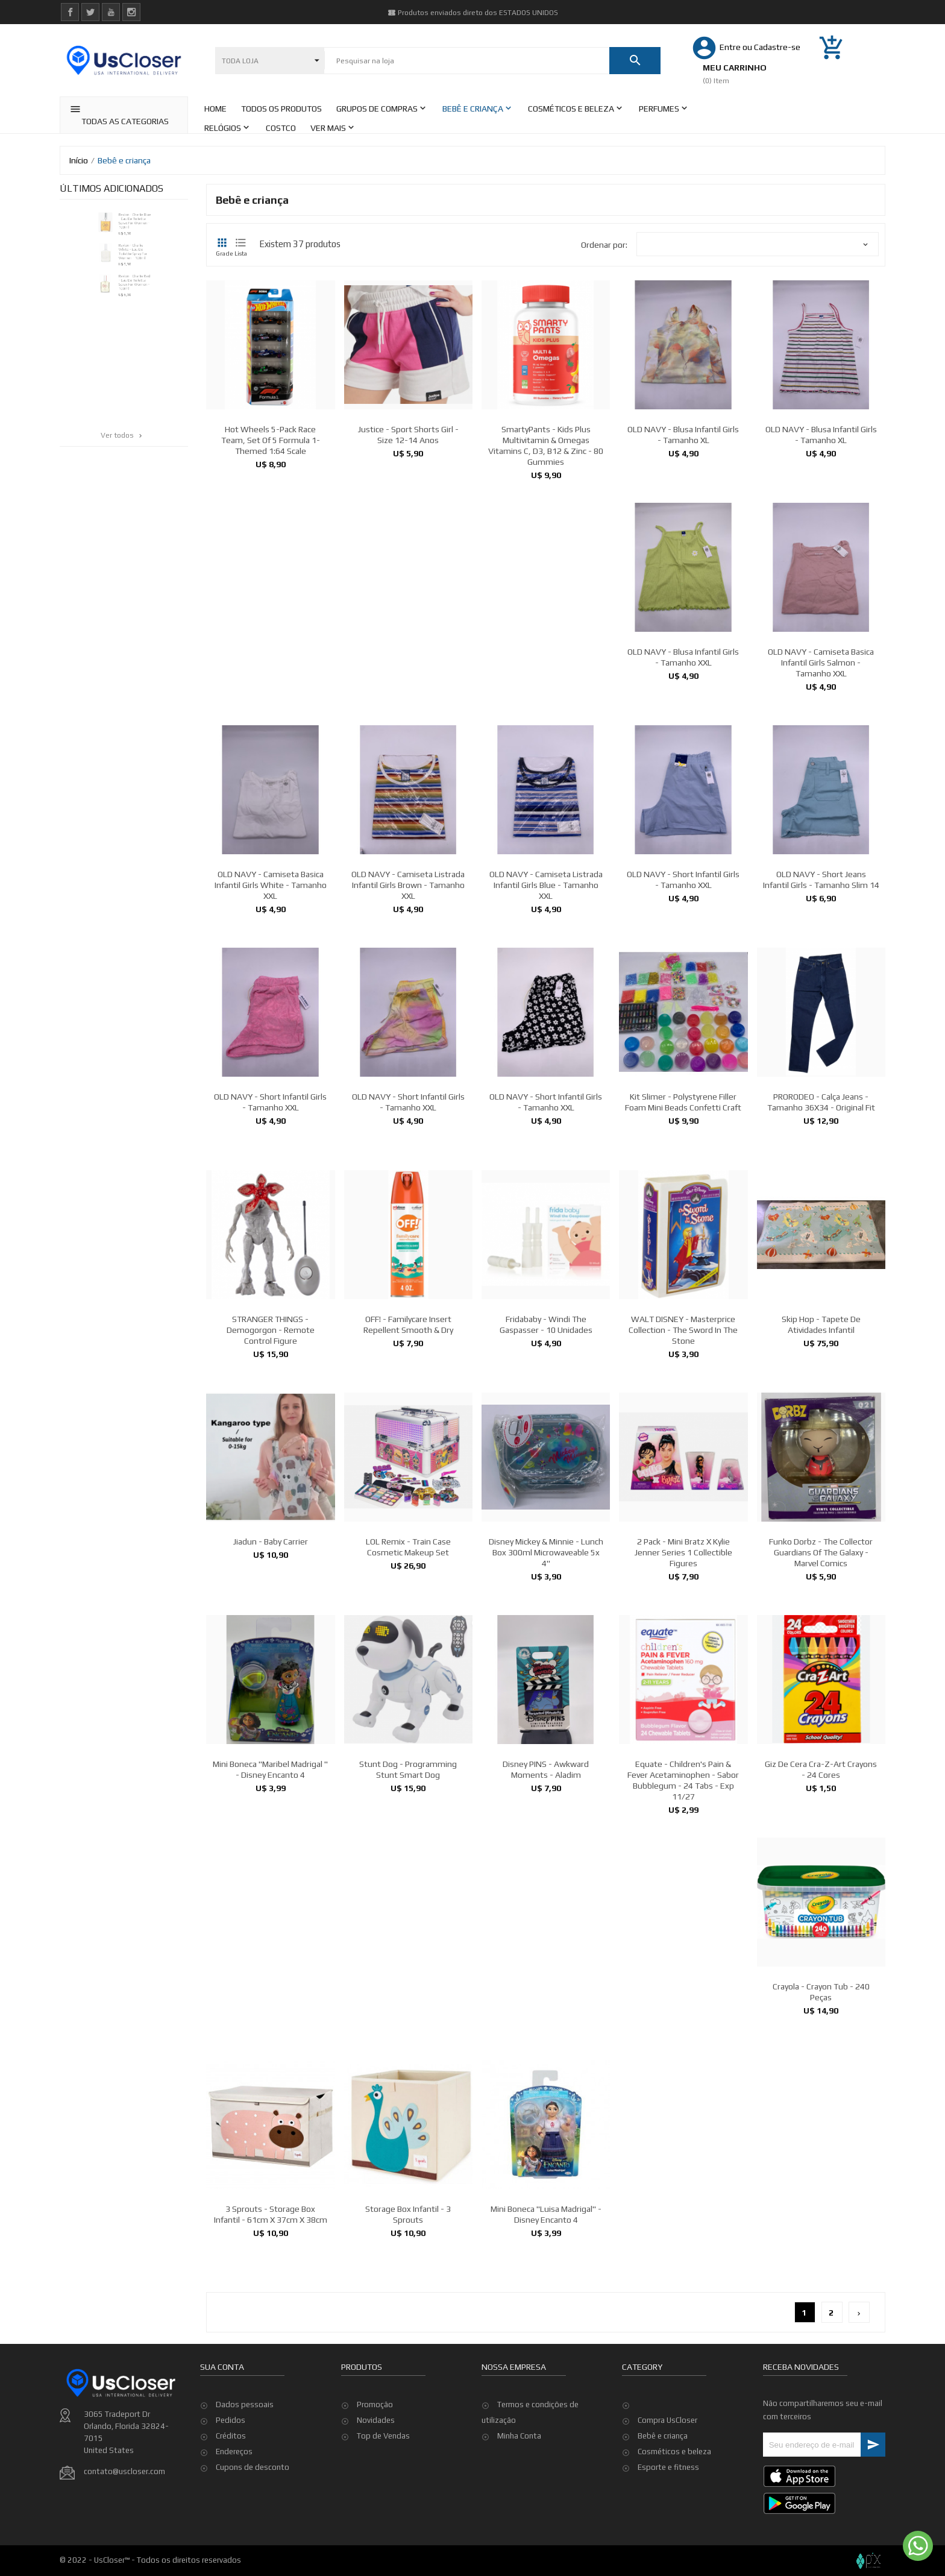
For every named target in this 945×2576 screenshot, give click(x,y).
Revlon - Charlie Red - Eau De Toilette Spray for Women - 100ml (138, 309)
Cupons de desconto (252, 2543)
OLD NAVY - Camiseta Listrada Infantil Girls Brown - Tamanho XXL (408, 1025)
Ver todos (122, 435)
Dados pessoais (245, 2480)
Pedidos (230, 2496)
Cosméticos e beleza (674, 2451)
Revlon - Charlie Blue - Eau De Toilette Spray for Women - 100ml (139, 225)
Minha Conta (519, 2490)
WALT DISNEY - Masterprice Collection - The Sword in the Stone (683, 1469)
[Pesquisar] (466, 61)
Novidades (376, 2475)
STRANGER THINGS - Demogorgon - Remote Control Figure (271, 1469)
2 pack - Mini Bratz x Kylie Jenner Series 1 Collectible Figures (683, 1692)
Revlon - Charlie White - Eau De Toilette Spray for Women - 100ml (136, 267)
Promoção (375, 2459)
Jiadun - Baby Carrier (270, 1681)
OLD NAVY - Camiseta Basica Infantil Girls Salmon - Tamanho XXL (821, 802)
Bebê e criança (663, 2435)
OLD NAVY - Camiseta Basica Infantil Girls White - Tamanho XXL (271, 1025)
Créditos (231, 2511)
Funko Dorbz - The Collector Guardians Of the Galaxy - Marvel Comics (821, 1692)
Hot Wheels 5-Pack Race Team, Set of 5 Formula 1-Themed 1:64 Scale (270, 440)
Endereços (234, 2527)
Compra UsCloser (667, 2420)
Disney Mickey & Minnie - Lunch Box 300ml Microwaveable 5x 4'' (546, 1692)
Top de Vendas (383, 2490)
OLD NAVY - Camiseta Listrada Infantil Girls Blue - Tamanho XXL (546, 1025)
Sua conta (222, 2443)
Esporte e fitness (668, 2467)
